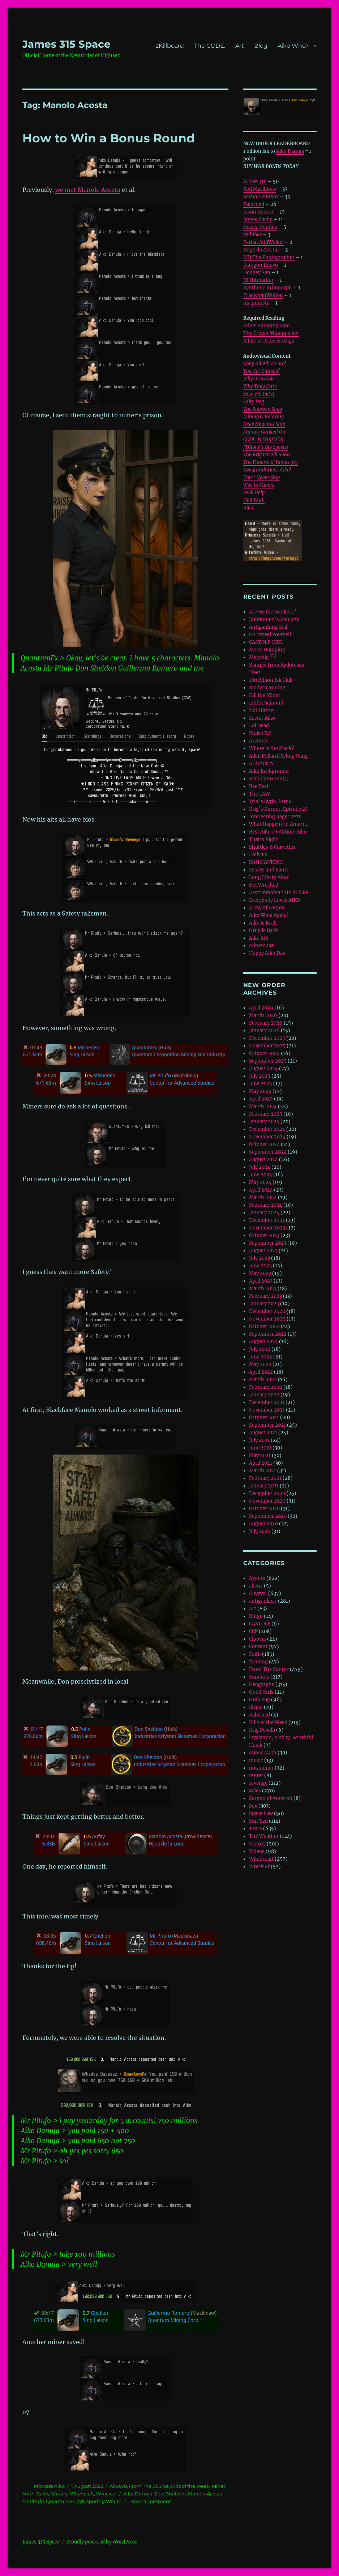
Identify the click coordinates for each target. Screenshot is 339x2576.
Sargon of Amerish (270, 1798)
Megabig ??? (262, 657)
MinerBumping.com (266, 326)
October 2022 (264, 1326)
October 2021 (264, 1417)
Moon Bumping (267, 650)
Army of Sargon (267, 908)
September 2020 (268, 1516)
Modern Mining (267, 688)
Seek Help (254, 493)
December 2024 (267, 1129)
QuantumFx (60, 2501)
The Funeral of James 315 (270, 462)
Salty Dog (253, 402)
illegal (256, 1707)
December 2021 (266, 1402)
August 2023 (263, 1251)
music (256, 1760)
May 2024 (260, 1182)
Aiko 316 (259, 938)
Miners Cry (261, 946)
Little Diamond (266, 703)
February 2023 (265, 1296)
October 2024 (264, 1144)
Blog (260, 45)
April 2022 (261, 1372)
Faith (255, 1654)
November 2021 (267, 1410)
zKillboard (170, 45)
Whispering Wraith (99, 2501)
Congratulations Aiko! (267, 470)
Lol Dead (259, 726)
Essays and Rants (269, 870)
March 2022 (263, 1380)
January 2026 (264, 1031)
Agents (257, 1578)
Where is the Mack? (271, 748)
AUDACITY (261, 764)
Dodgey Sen (256, 273)
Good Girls (261, 1692)
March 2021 (262, 1471)
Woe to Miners (258, 485)
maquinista (256, 303)
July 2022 (259, 1349)
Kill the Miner (264, 695)
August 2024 (263, 1159)
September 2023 (267, 1243)
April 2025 (261, 1099)
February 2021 (265, 1478)
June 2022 (260, 1357)
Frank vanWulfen (263, 295)
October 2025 (264, 1053)
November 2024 (267, 1137)
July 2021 (259, 1440)
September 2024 (268, 1152)
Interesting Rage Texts (275, 817)
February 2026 (266, 1023)
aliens (256, 1586)
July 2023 (259, 1258)
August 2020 (263, 1524)
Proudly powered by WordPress (102, 2542)
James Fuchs (258, 219)
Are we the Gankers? (272, 612)
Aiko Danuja (138, 2494)
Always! (118, 2486)
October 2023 (264, 1235)
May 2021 (260, 1455)
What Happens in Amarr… (278, 824)
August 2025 (263, 1068)
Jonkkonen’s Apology (274, 619)
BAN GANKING (266, 862)
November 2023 (267, 1228)
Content (258, 1647)
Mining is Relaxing (263, 417)
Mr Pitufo (33, 2501)
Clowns (257, 1639)
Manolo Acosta (205, 2494)
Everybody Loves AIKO (274, 900)
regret (256, 1775)
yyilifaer (252, 235)
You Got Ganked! (261, 371)
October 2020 (264, 1508)
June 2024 (260, 1175)
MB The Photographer (269, 257)
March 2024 (263, 1197)
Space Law (261, 1813)
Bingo (256, 1616)
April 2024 (261, 1190)
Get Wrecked (263, 885)
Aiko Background (269, 771)
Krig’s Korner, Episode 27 (278, 809)
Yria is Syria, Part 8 (270, 801)
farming (258, 1662)
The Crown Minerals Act (271, 333)
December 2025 (267, 1038)
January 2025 (264, 1122)
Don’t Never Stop (261, 477)
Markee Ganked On (264, 432)
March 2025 (263, 1106)
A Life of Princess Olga (268, 341)
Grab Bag (259, 1700)
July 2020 (259, 1531)
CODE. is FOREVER (263, 439)
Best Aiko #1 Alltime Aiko (278, 832)
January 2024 (264, 1213)
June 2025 (260, 1084)
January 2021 (264, 1486)
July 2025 (259, 1076)
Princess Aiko (49, 2486)
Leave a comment (149, 2501)
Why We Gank (258, 379)
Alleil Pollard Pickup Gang (278, 756)
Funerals (259, 1677)
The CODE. (209, 45)
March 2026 (263, 1015)
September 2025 (268, 1061)
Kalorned (253, 204)
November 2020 (267, 1501)
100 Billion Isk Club (271, 680)
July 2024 (259, 1167)
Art (239, 45)
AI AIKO (258, 741)
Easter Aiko (262, 718)
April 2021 (260, 1463)
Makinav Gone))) (269, 779)
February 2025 (265, 1114)
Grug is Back (263, 930)
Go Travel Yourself (270, 635)
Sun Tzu (258, 1821)
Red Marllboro (259, 189)
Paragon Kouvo (260, 265)
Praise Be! (260, 733)
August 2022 (263, 1342)
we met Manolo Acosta (87, 189)
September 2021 (267, 1425)
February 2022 (265, 1387)
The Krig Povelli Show (267, 455)
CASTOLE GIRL (266, 642)
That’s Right (263, 839)
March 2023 (262, 1288)
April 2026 (261, 1008)
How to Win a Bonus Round (108, 138)
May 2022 (260, 1364)
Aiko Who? (293, 45)
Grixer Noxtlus (260, 227)
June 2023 (260, 1266)
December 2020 (267, 1493)
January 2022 (264, 1395)
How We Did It (259, 394)
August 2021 (263, 1433)
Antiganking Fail (268, 627)
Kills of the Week (190, 2486)
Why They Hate (260, 386)
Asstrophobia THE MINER (279, 892)
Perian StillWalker (263, 242)
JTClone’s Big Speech (265, 447)
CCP (253, 1631)
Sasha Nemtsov (261, 197)
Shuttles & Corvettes (272, 847)
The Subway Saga (262, 409)
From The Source (149, 2486)
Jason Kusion (258, 212)
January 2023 (264, 1304)
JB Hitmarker (258, 280)
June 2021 (260, 1448)
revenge (258, 1783)
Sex (253, 1806)
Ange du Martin (261, 250)
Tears (255, 1829)
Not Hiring (261, 710)
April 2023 (261, 1281)
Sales (43, 2494)
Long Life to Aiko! (269, 877)
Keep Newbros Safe (264, 424)
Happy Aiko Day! (268, 953)
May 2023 (260, 1273)
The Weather (264, 1836)
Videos (257, 1851)
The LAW (259, 794)
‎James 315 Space (66, 44)
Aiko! (248, 508)
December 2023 (267, 1220)
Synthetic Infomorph (267, 288)
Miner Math (262, 1753)
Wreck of (106, 2494)
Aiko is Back (263, 923)
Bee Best (259, 786)
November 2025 (267, 1046)
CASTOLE (259, 1624)
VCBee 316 (255, 181)
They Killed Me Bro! (264, 364)
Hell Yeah (254, 500)
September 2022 (268, 1334)
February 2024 (265, 1205)
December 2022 (267, 1311)
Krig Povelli (262, 1730)
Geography (261, 1684)
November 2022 (267, 1319)
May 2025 (260, 1091)
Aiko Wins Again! (269, 915)
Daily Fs (258, 855)
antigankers (263, 1601)
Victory (59, 2494)
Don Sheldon (170, 2494)
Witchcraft (82, 2494)
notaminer (261, 1768)
